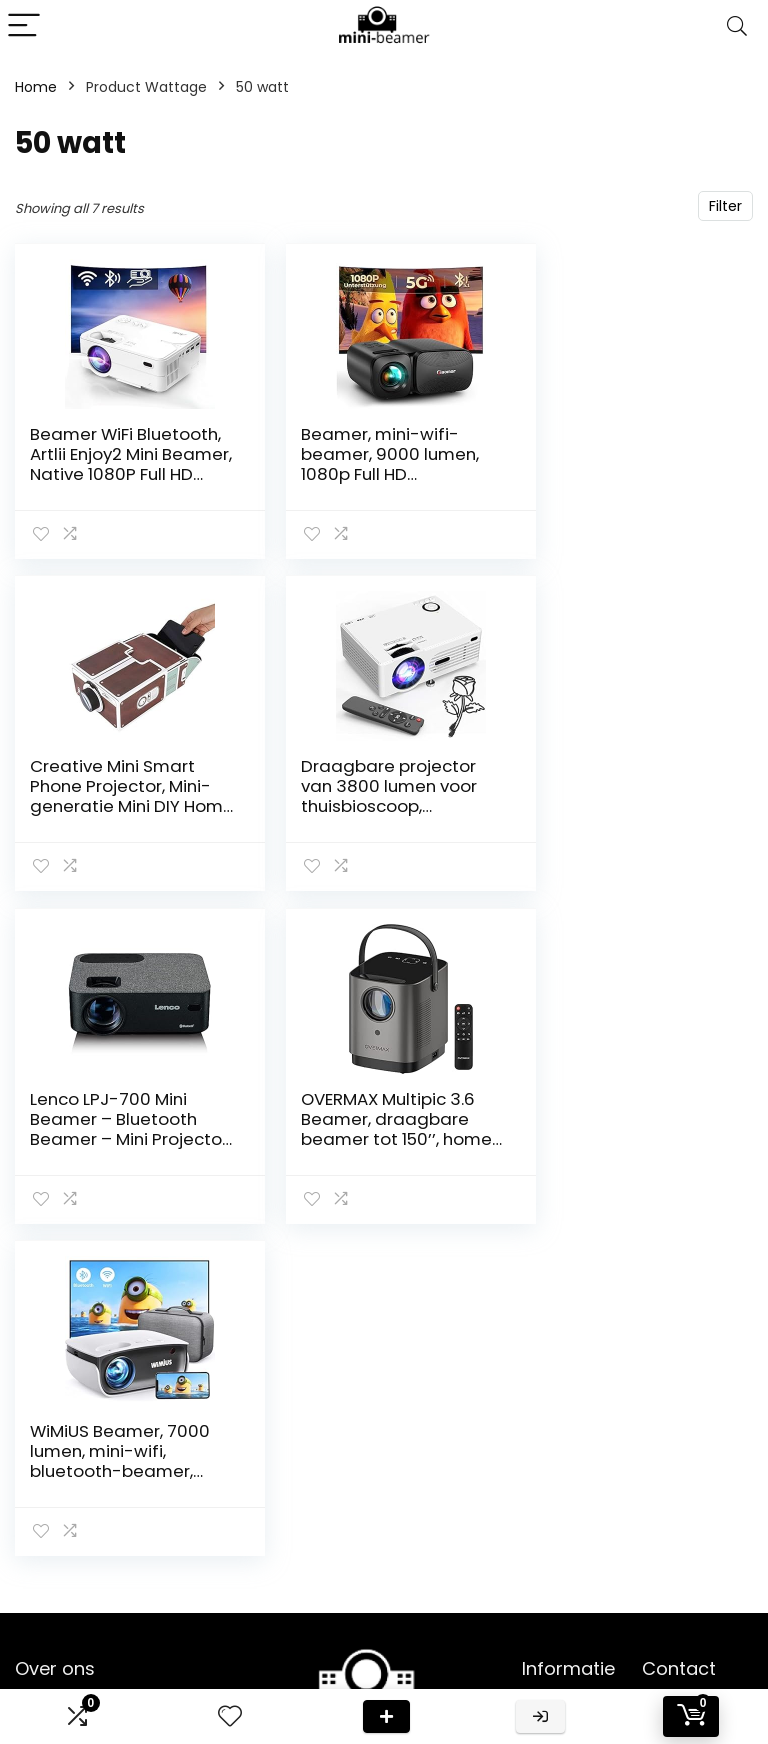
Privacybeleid (568, 1601)
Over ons (553, 1471)
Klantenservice (573, 1443)
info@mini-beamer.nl (678, 1651)
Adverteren (561, 1629)
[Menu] (24, 26)
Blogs (540, 1573)
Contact (551, 1415)
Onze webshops (557, 1508)
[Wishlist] (230, 1716)
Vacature (554, 1545)
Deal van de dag (386, 1716)
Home (36, 87)
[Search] (737, 26)
